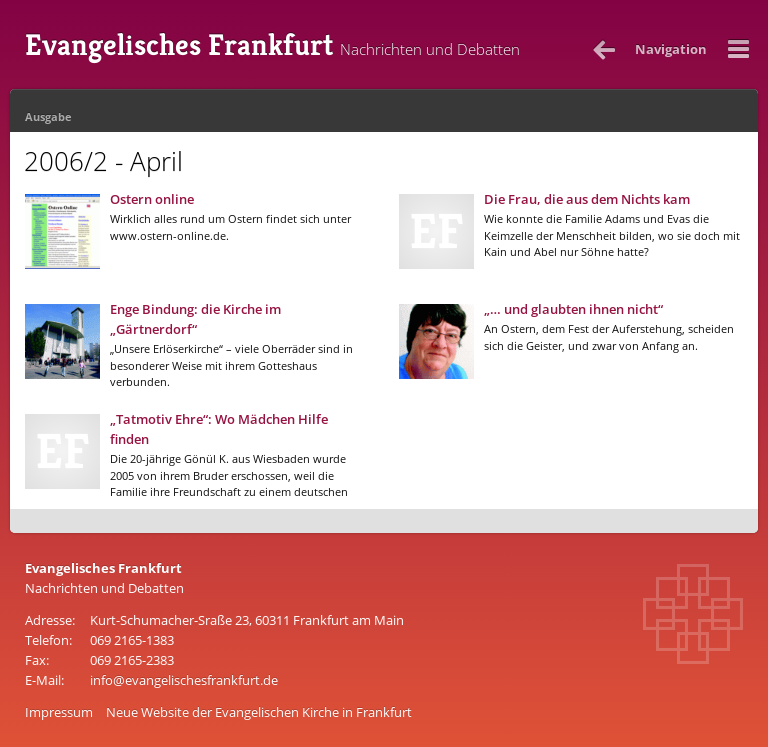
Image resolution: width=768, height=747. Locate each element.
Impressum (59, 712)
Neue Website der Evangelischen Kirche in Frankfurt (259, 712)
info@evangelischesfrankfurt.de (184, 680)
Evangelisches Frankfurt (272, 45)
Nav (671, 49)
